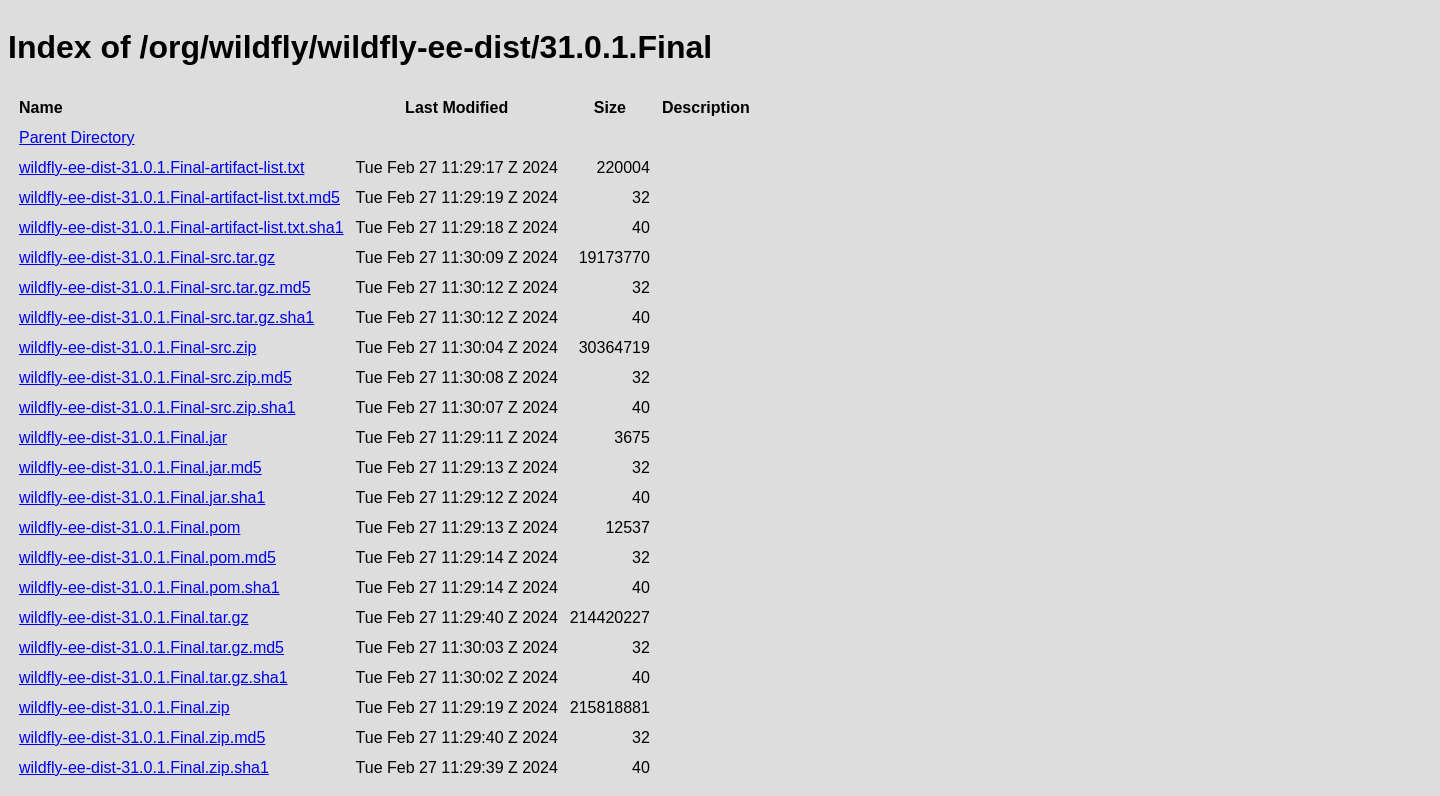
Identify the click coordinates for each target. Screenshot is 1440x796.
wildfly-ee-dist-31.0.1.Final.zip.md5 (142, 737)
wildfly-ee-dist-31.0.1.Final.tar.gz (133, 617)
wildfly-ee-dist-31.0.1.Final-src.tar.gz (147, 257)
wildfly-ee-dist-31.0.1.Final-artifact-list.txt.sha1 (181, 227)
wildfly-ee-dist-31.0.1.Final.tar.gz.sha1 (153, 677)
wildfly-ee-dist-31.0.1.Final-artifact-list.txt (161, 167)
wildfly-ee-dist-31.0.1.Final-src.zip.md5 (155, 377)
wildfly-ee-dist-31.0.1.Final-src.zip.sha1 (157, 407)
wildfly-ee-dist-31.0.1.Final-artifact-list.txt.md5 (179, 197)
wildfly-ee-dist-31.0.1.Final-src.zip (137, 347)
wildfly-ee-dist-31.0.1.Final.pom (129, 527)
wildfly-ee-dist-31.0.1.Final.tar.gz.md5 (151, 647)
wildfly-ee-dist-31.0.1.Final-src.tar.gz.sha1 (166, 317)
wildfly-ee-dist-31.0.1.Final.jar (123, 437)
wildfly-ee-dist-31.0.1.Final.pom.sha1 (149, 587)
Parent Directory (77, 137)
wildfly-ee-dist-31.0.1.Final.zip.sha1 (144, 767)
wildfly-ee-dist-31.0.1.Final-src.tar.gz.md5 (165, 287)
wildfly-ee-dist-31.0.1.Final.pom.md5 (147, 557)
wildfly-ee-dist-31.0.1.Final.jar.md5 (140, 467)
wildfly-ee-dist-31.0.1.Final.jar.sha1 (142, 497)
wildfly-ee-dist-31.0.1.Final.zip (124, 707)
